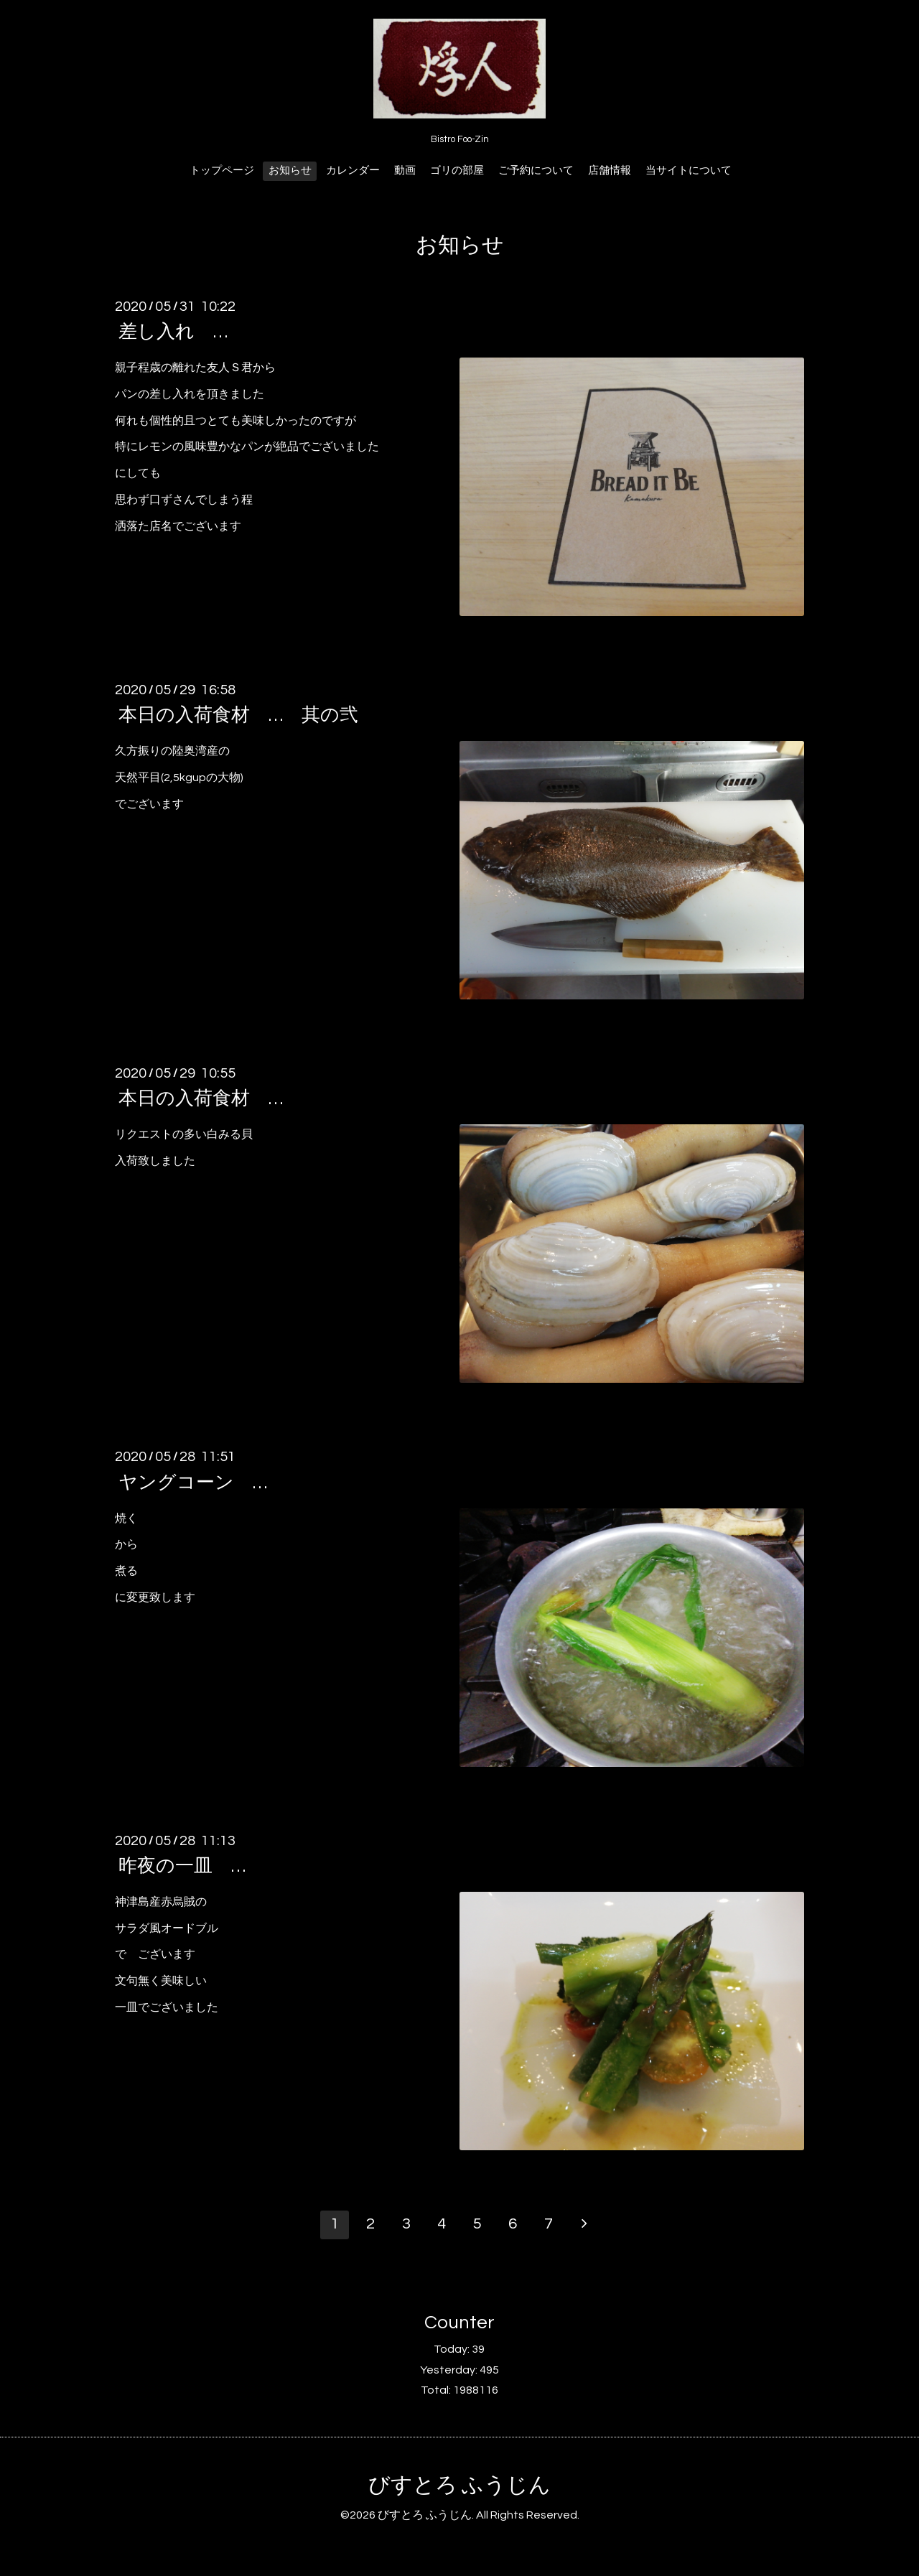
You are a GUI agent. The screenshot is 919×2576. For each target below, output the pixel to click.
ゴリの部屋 (457, 170)
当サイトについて (688, 170)
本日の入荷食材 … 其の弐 (238, 715)
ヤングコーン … (192, 1482)
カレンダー (353, 170)
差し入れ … (173, 331)
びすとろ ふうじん (459, 2485)
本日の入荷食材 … (200, 1098)
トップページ (222, 170)
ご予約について (536, 170)
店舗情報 (609, 170)
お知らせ (290, 170)
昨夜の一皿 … (182, 1866)
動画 (405, 170)
